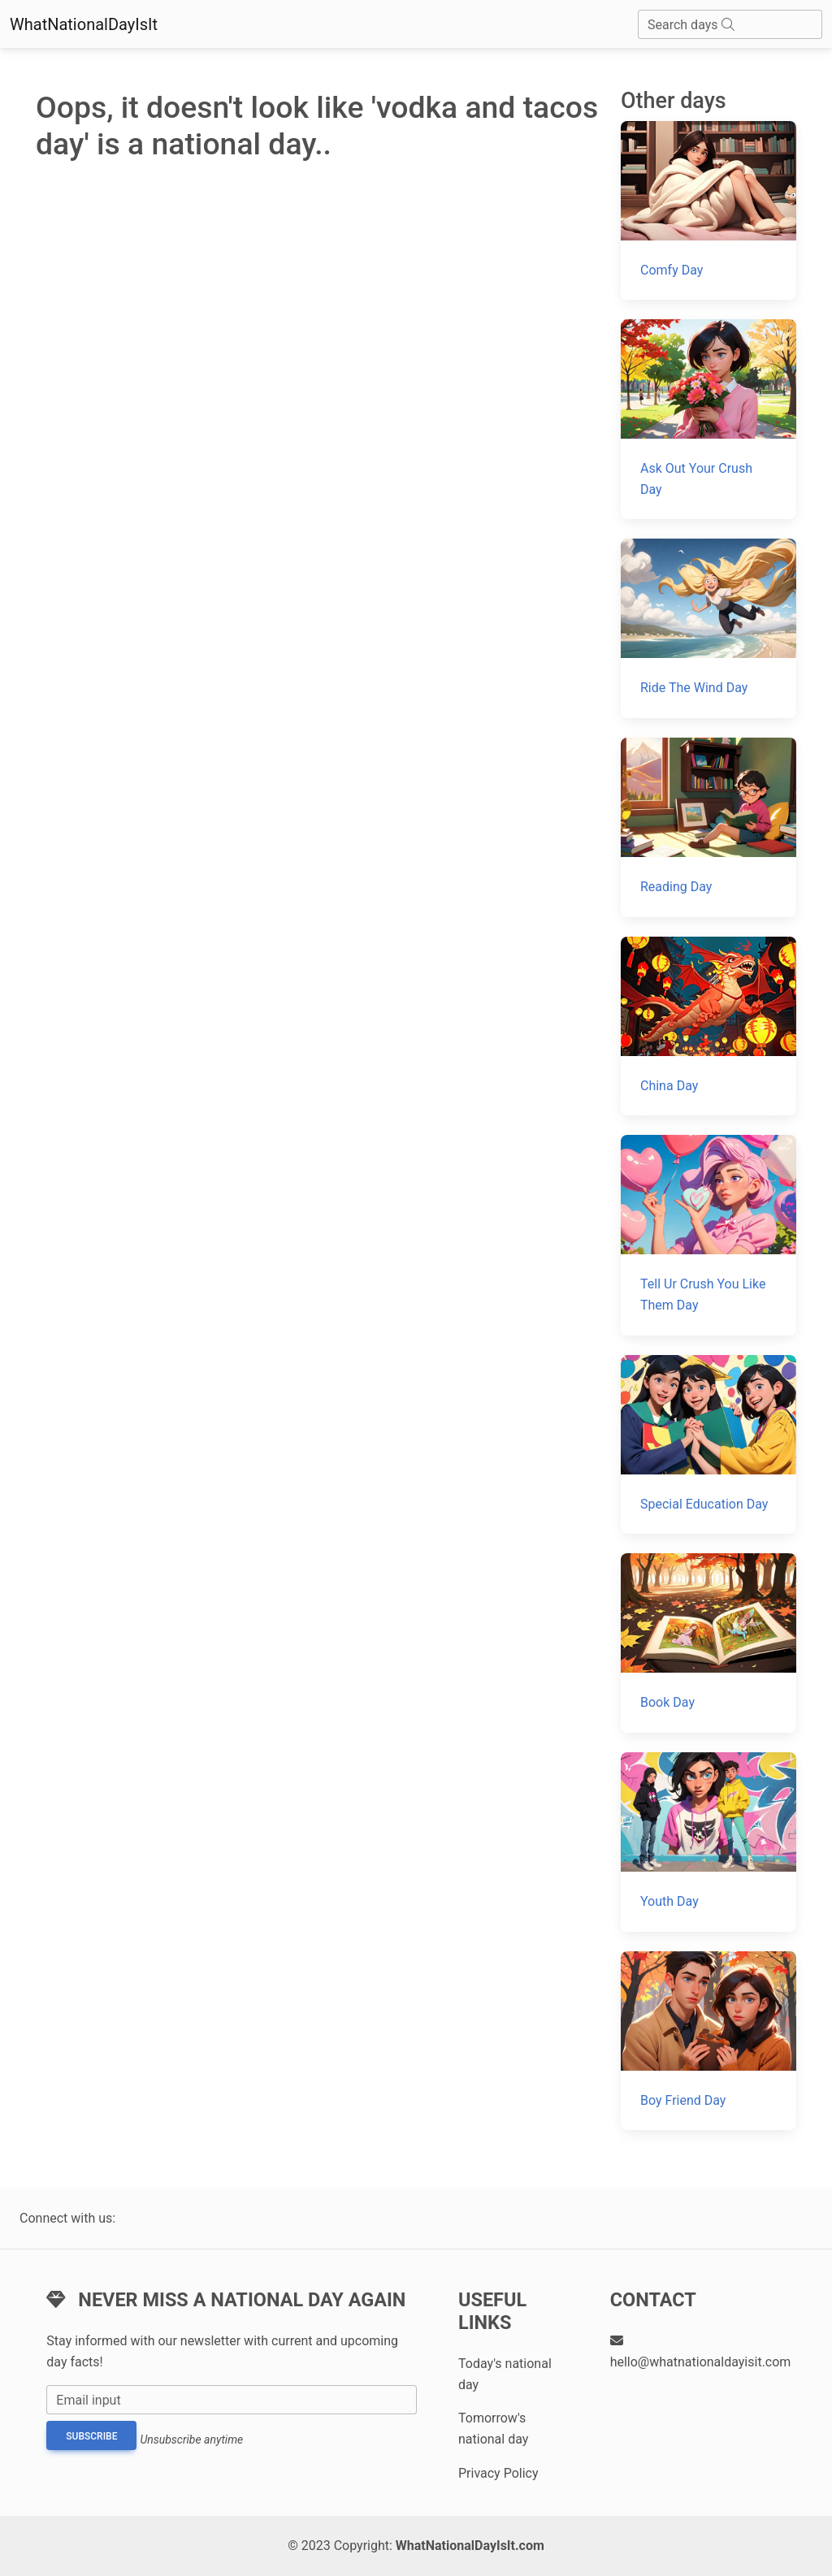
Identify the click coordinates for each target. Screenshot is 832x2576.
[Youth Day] (708, 1842)
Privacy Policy (498, 2473)
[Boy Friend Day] (708, 2041)
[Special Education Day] (708, 1445)
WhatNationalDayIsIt (84, 24)
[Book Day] (708, 1643)
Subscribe (91, 2436)
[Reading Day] (708, 827)
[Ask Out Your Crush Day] (708, 419)
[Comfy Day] (708, 211)
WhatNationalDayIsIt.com (470, 2545)
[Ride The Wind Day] (708, 628)
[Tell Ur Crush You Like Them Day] (708, 1235)
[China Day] (708, 1026)
